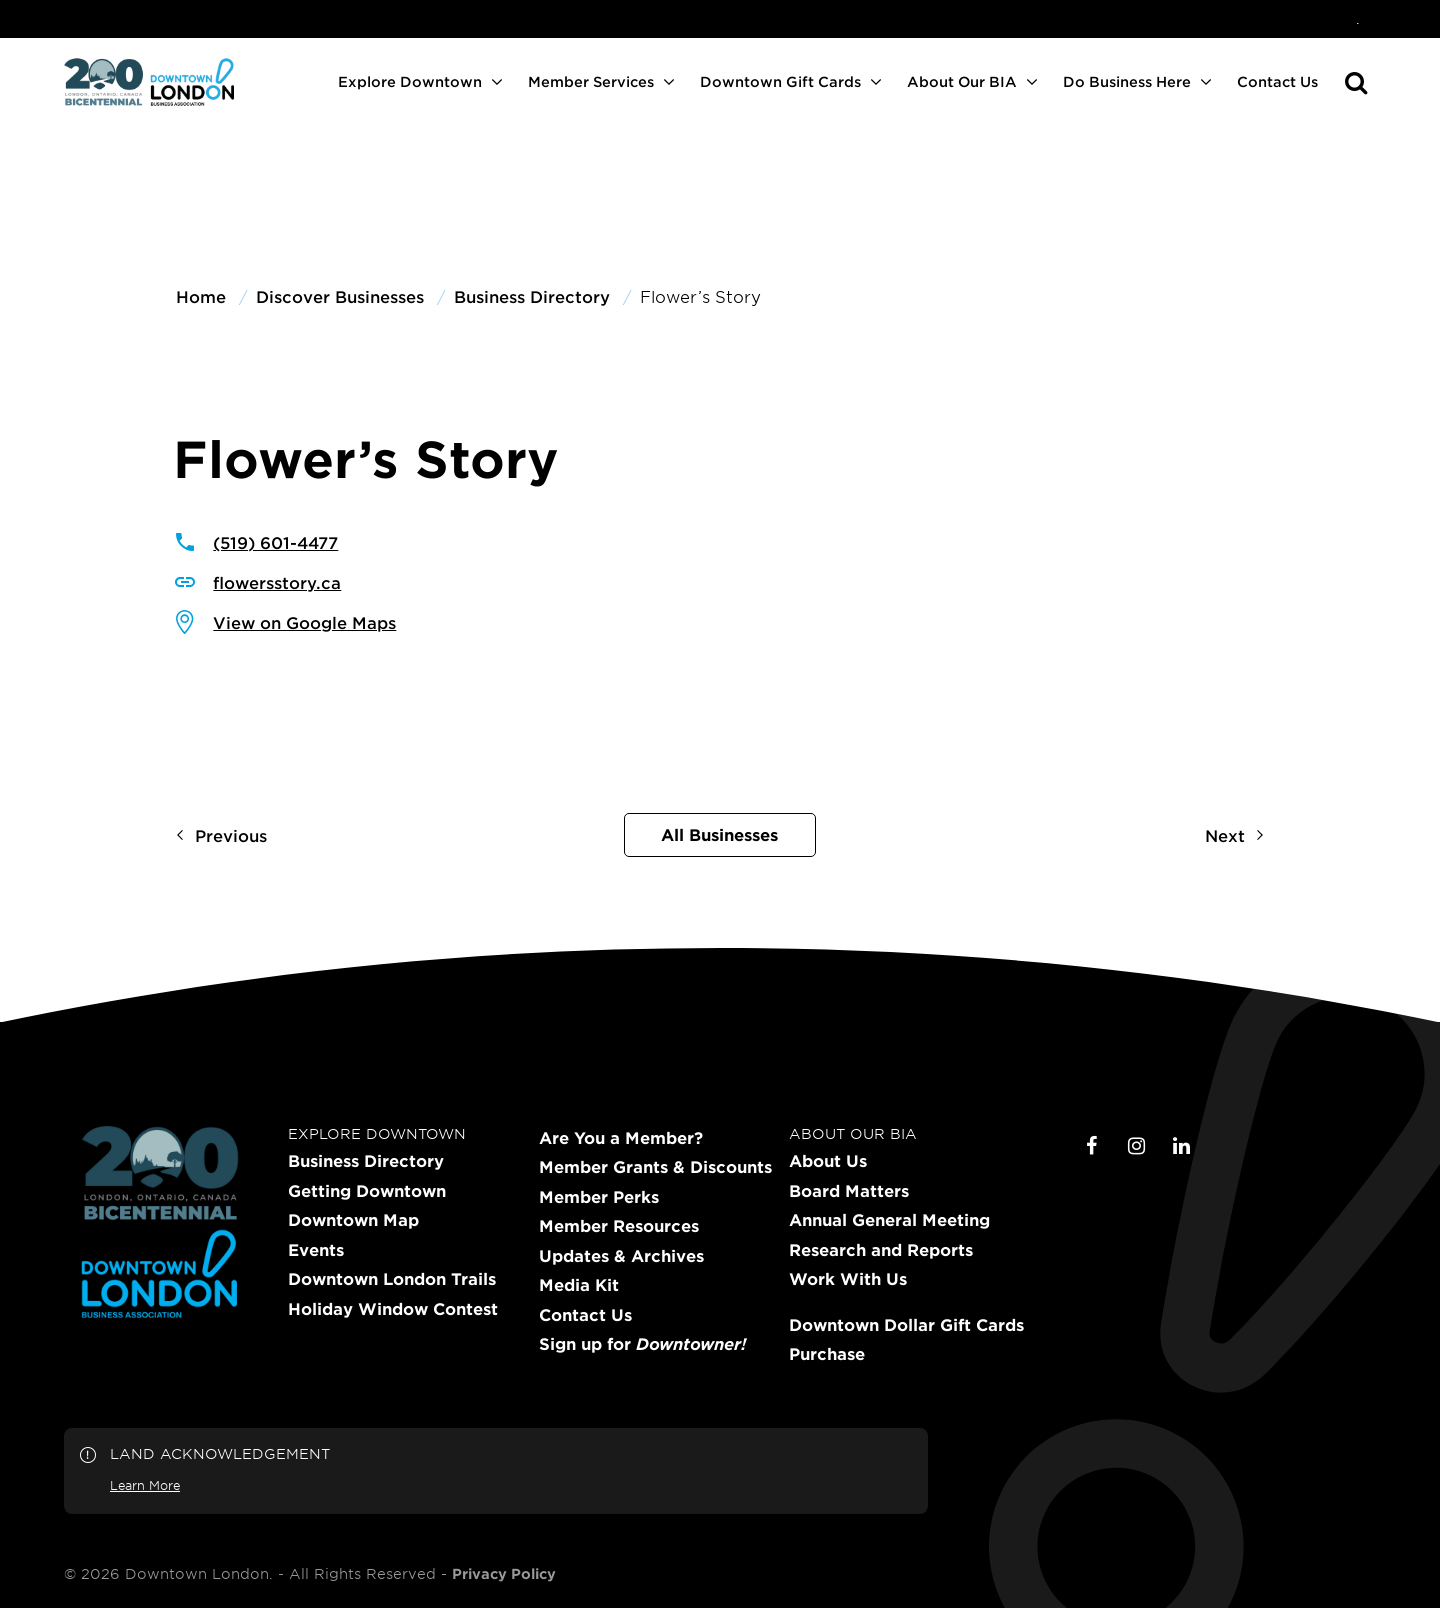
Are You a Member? (621, 1138)
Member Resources (619, 1226)
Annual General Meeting (889, 1220)
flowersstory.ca (277, 582)
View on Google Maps (304, 622)
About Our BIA (962, 81)
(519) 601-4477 (275, 542)
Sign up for (642, 1344)
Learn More (145, 1485)
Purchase (827, 1354)
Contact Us (1277, 81)
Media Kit (579, 1285)
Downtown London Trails (392, 1279)
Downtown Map (353, 1220)
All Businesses (719, 834)
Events (316, 1250)
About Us (828, 1161)
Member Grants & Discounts (655, 1167)
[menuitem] (1358, 19)
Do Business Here (1127, 81)
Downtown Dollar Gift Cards (906, 1325)
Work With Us (848, 1279)
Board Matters (849, 1191)
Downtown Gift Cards (780, 81)
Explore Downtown (410, 81)
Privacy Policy (504, 1574)
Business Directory (366, 1161)
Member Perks (599, 1197)
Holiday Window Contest (393, 1309)
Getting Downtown (367, 1191)
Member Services (591, 81)
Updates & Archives (621, 1256)
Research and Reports (881, 1250)
